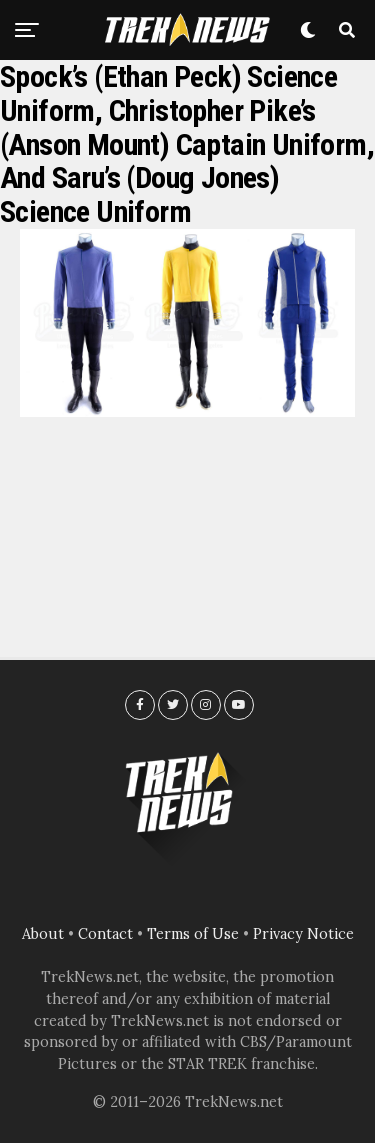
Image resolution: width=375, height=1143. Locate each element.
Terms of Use (193, 934)
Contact (105, 934)
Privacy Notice (303, 934)
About (43, 934)
